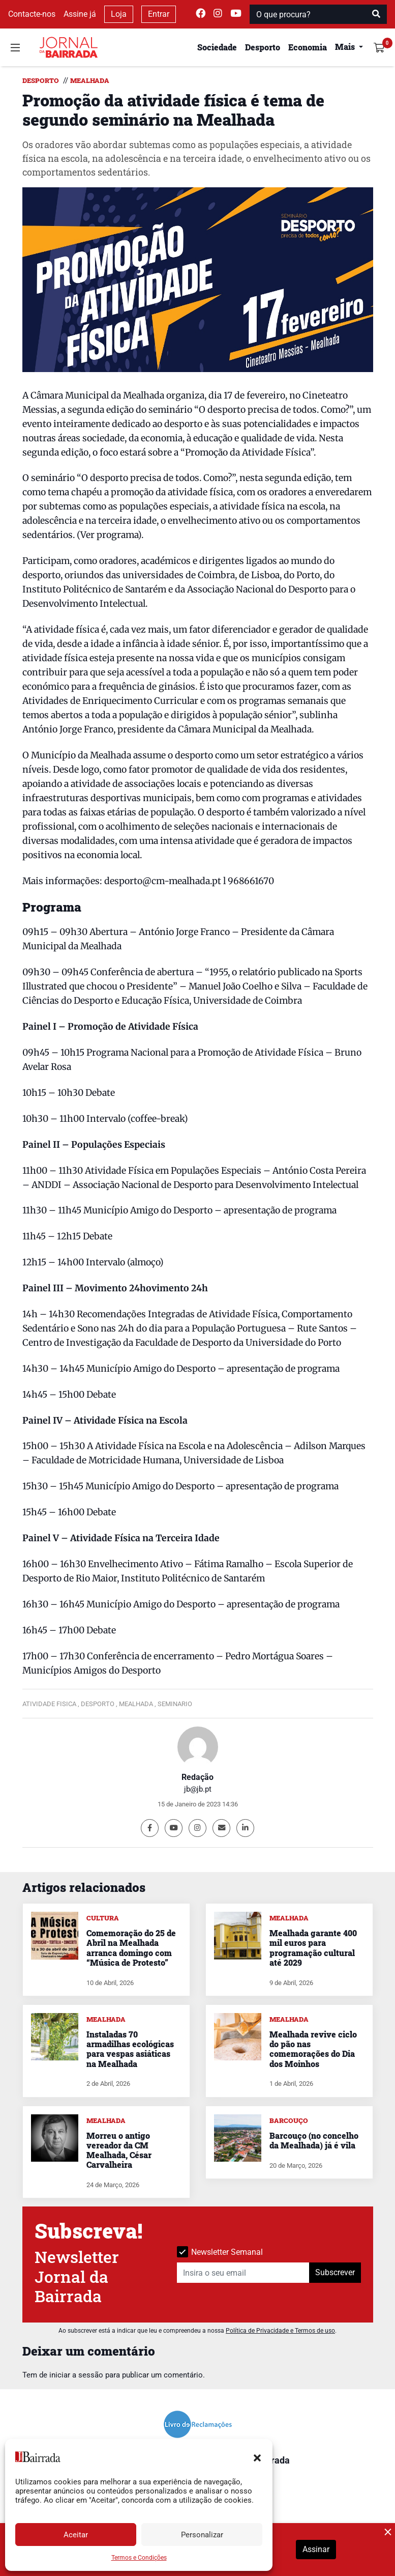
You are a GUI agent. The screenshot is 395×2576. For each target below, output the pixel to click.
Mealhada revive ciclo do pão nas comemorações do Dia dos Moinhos (313, 2049)
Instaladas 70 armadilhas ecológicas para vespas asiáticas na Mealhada (130, 2049)
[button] (257, 2457)
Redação (197, 1777)
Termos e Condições (139, 2557)
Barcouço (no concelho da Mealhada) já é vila (313, 2140)
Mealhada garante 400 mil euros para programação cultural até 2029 (313, 1948)
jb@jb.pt (197, 1789)
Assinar (315, 2549)
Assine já (80, 14)
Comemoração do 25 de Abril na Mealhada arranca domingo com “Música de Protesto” (131, 1948)
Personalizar (202, 2534)
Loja (119, 14)
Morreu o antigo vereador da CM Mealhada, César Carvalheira (118, 2150)
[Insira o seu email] (243, 2272)
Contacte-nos (31, 14)
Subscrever (335, 2272)
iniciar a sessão (76, 2375)
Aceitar (76, 2534)
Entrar (158, 14)
